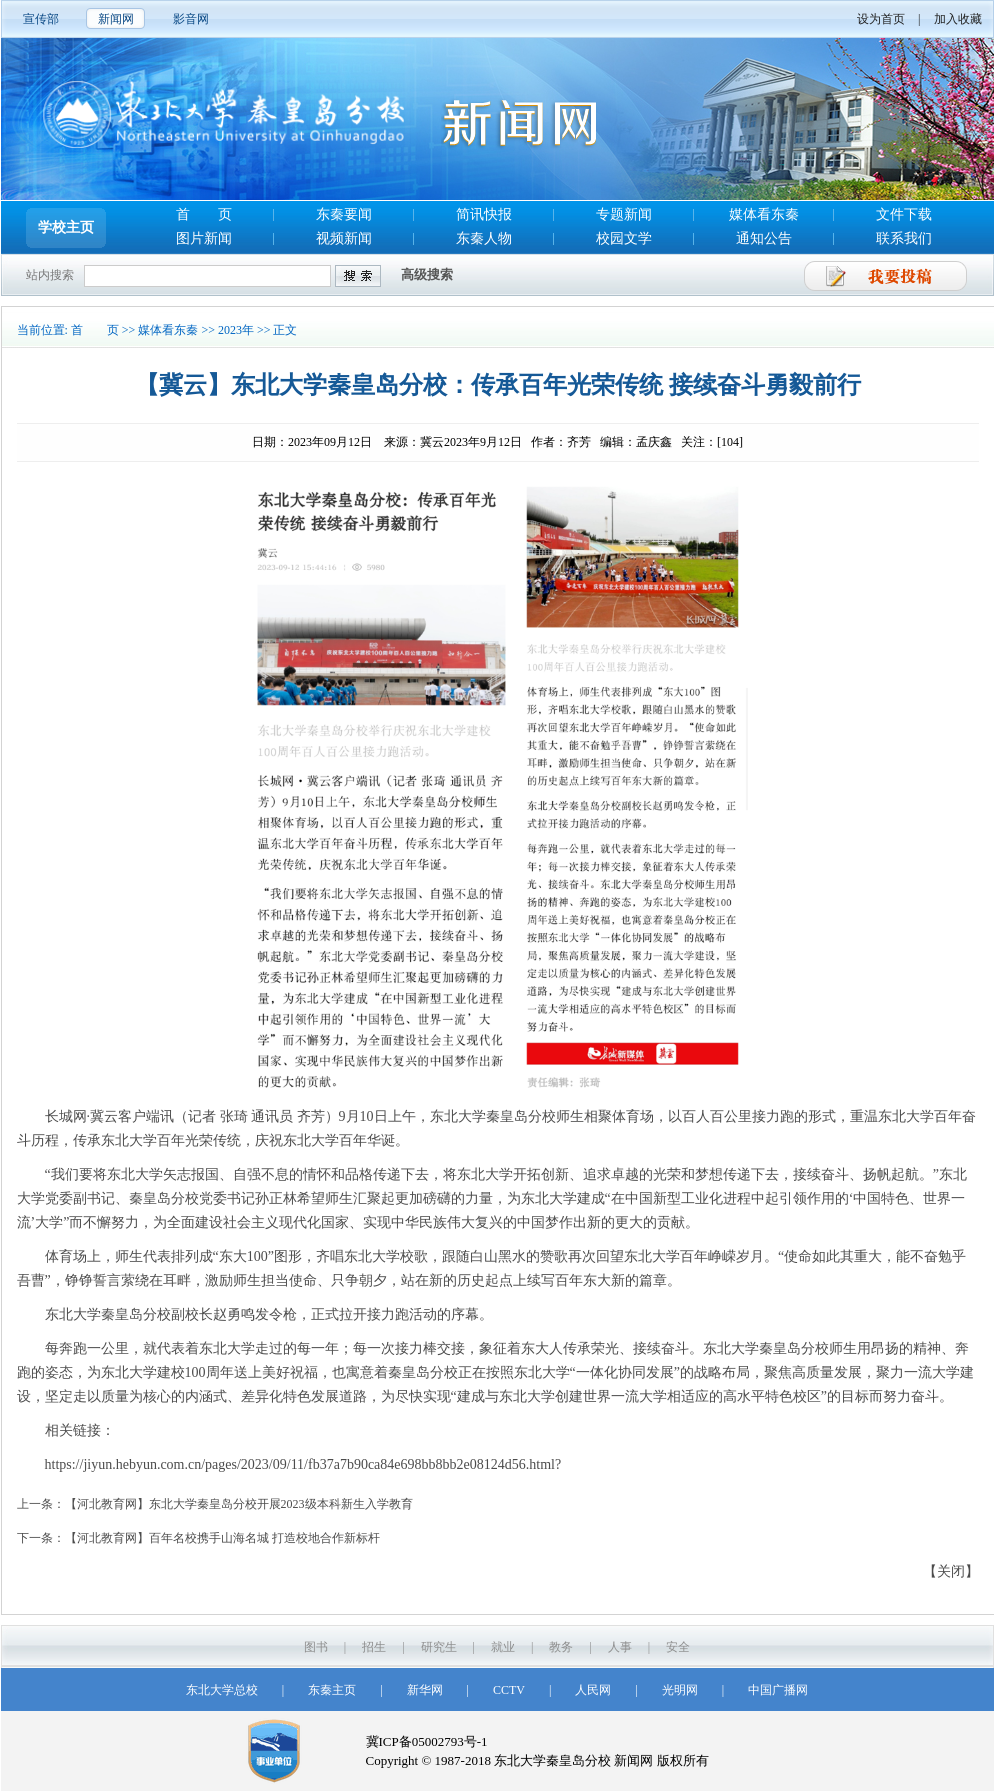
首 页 (204, 214)
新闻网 (116, 19)
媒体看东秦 (764, 214)
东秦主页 (332, 1690)
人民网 (593, 1690)
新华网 (425, 1690)
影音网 (191, 19)
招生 (374, 1647)
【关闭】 (951, 1571)
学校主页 (66, 227)
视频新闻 (344, 238)
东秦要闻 (344, 214)
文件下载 (904, 214)
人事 (620, 1647)
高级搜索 (427, 274)
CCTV (509, 1690)
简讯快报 (484, 214)
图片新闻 (204, 238)
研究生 (439, 1647)
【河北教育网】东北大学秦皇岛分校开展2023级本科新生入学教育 (239, 1504)
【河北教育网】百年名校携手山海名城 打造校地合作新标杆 (222, 1538)
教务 (561, 1647)
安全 (678, 1647)
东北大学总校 (222, 1690)
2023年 (236, 330)
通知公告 (764, 238)
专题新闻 (624, 214)
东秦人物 (484, 238)
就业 (503, 1647)
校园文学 (624, 238)
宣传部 (41, 19)
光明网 (680, 1690)
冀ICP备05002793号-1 (427, 1741)
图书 (316, 1647)
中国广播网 (778, 1690)
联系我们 (904, 238)
